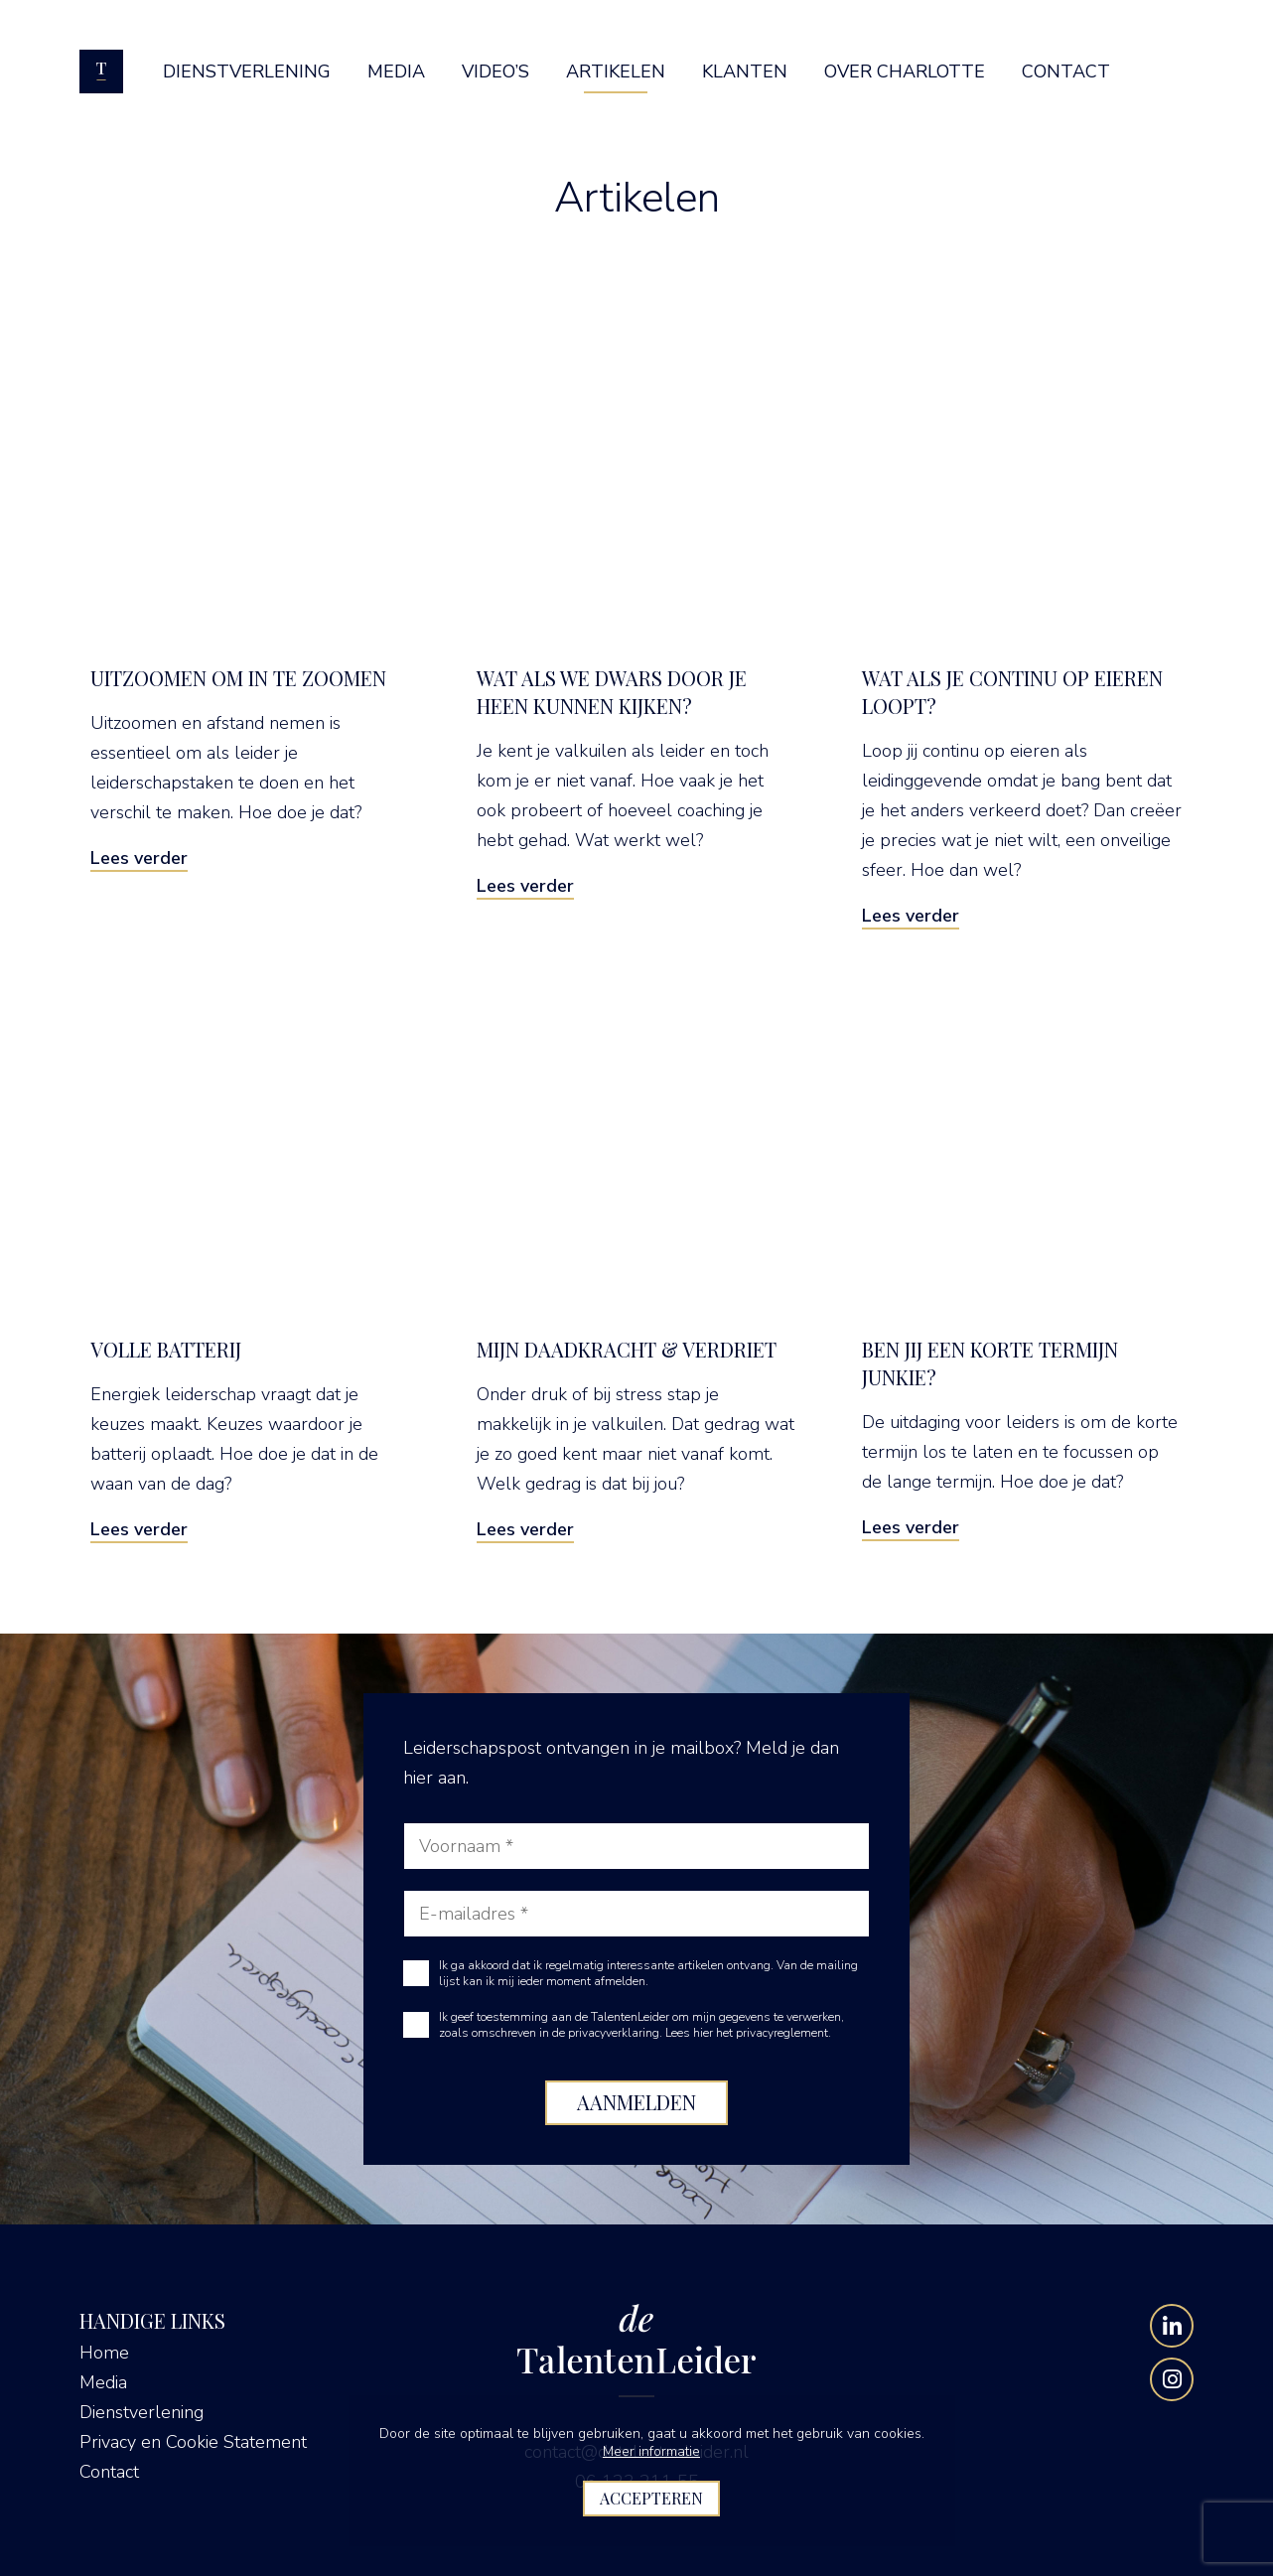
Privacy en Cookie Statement (193, 2442)
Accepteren (651, 2498)
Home (104, 2352)
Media (103, 2382)
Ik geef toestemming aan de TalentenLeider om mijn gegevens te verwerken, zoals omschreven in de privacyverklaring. (641, 2025)
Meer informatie (651, 2451)
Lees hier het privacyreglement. (748, 2033)
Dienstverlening (141, 2412)
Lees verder (139, 858)
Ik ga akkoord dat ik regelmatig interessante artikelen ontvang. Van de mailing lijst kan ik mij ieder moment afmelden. (648, 1973)
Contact (109, 2472)
